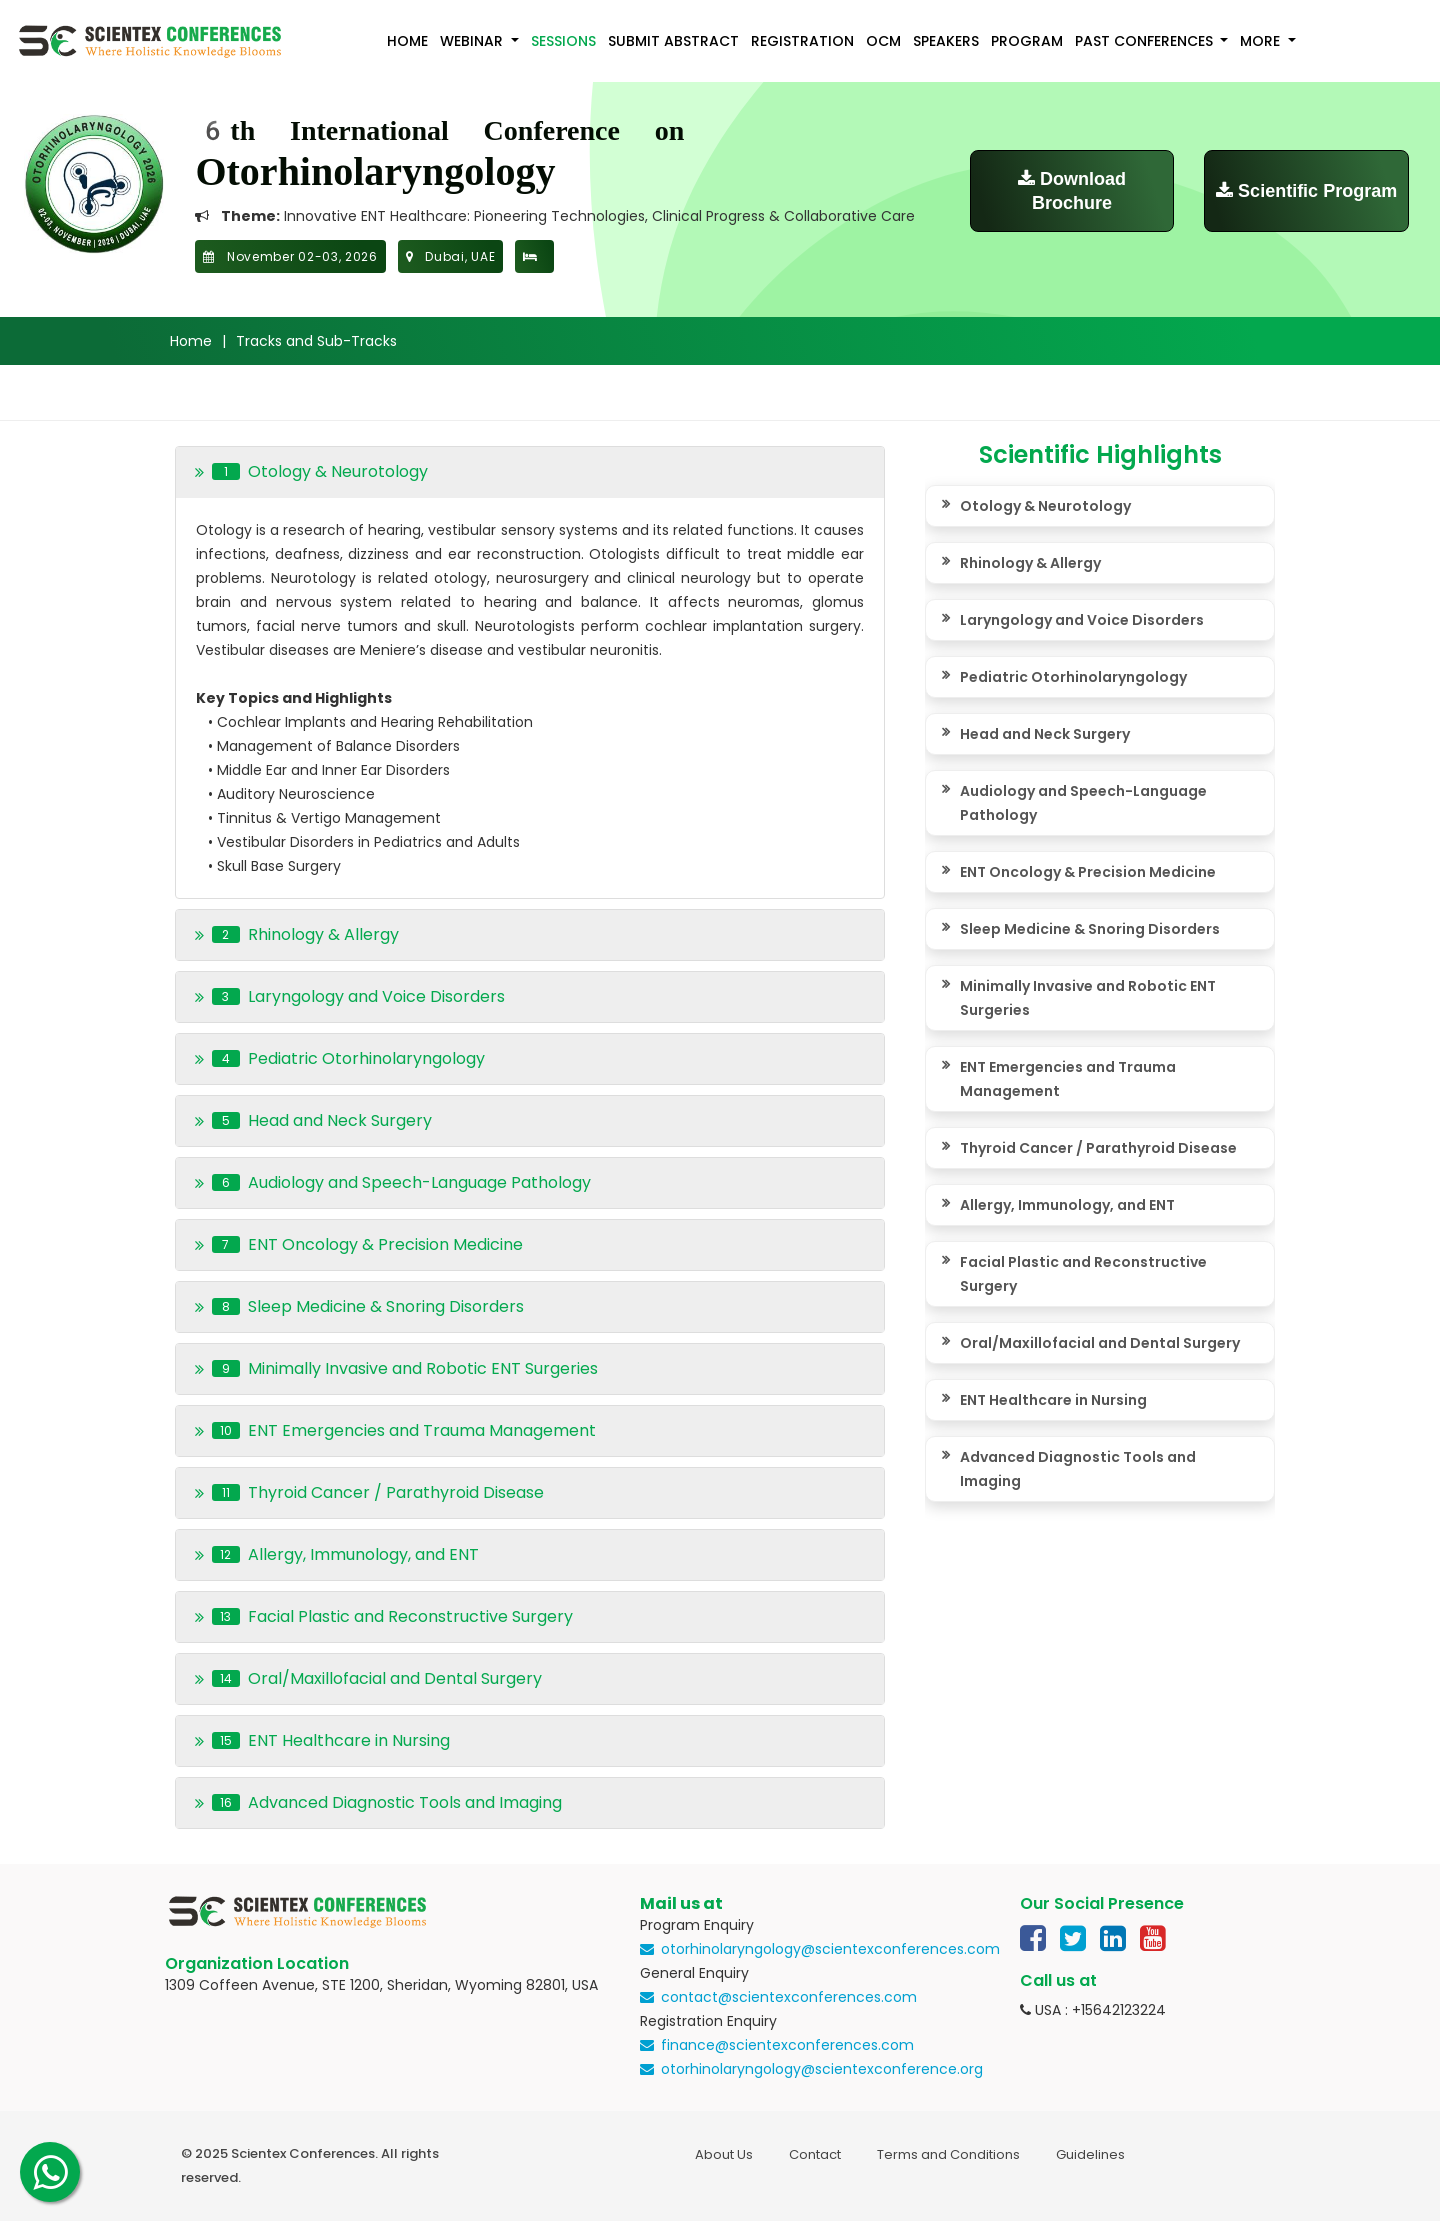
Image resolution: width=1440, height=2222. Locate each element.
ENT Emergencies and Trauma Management (1068, 1079)
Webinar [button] (473, 41)
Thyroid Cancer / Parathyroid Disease (1098, 1148)
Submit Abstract (673, 41)
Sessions (563, 41)
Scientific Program (1306, 191)
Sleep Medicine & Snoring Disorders (1090, 929)
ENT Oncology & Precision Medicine (1088, 872)
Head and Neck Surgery (1045, 734)
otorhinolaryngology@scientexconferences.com (830, 1949)
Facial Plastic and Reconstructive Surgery (1083, 1274)
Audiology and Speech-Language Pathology (1083, 803)
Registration (802, 41)
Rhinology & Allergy (1030, 563)
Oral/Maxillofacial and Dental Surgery (1100, 1343)
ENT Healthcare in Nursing (1053, 1400)
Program (1027, 41)
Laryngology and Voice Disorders (1082, 620)
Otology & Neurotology (1045, 506)
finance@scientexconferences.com (787, 2045)
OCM (883, 41)
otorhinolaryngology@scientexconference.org (822, 2069)
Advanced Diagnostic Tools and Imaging (1078, 1469)
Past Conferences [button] (1146, 41)
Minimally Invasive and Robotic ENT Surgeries (1088, 998)
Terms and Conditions (948, 2154)
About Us (724, 2154)
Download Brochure (1072, 191)
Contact (815, 2154)
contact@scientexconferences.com (789, 1997)
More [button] (1262, 41)
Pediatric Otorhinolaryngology (1073, 677)
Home (407, 41)
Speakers (946, 41)
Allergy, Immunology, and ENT (1067, 1205)
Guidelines (1090, 2154)
